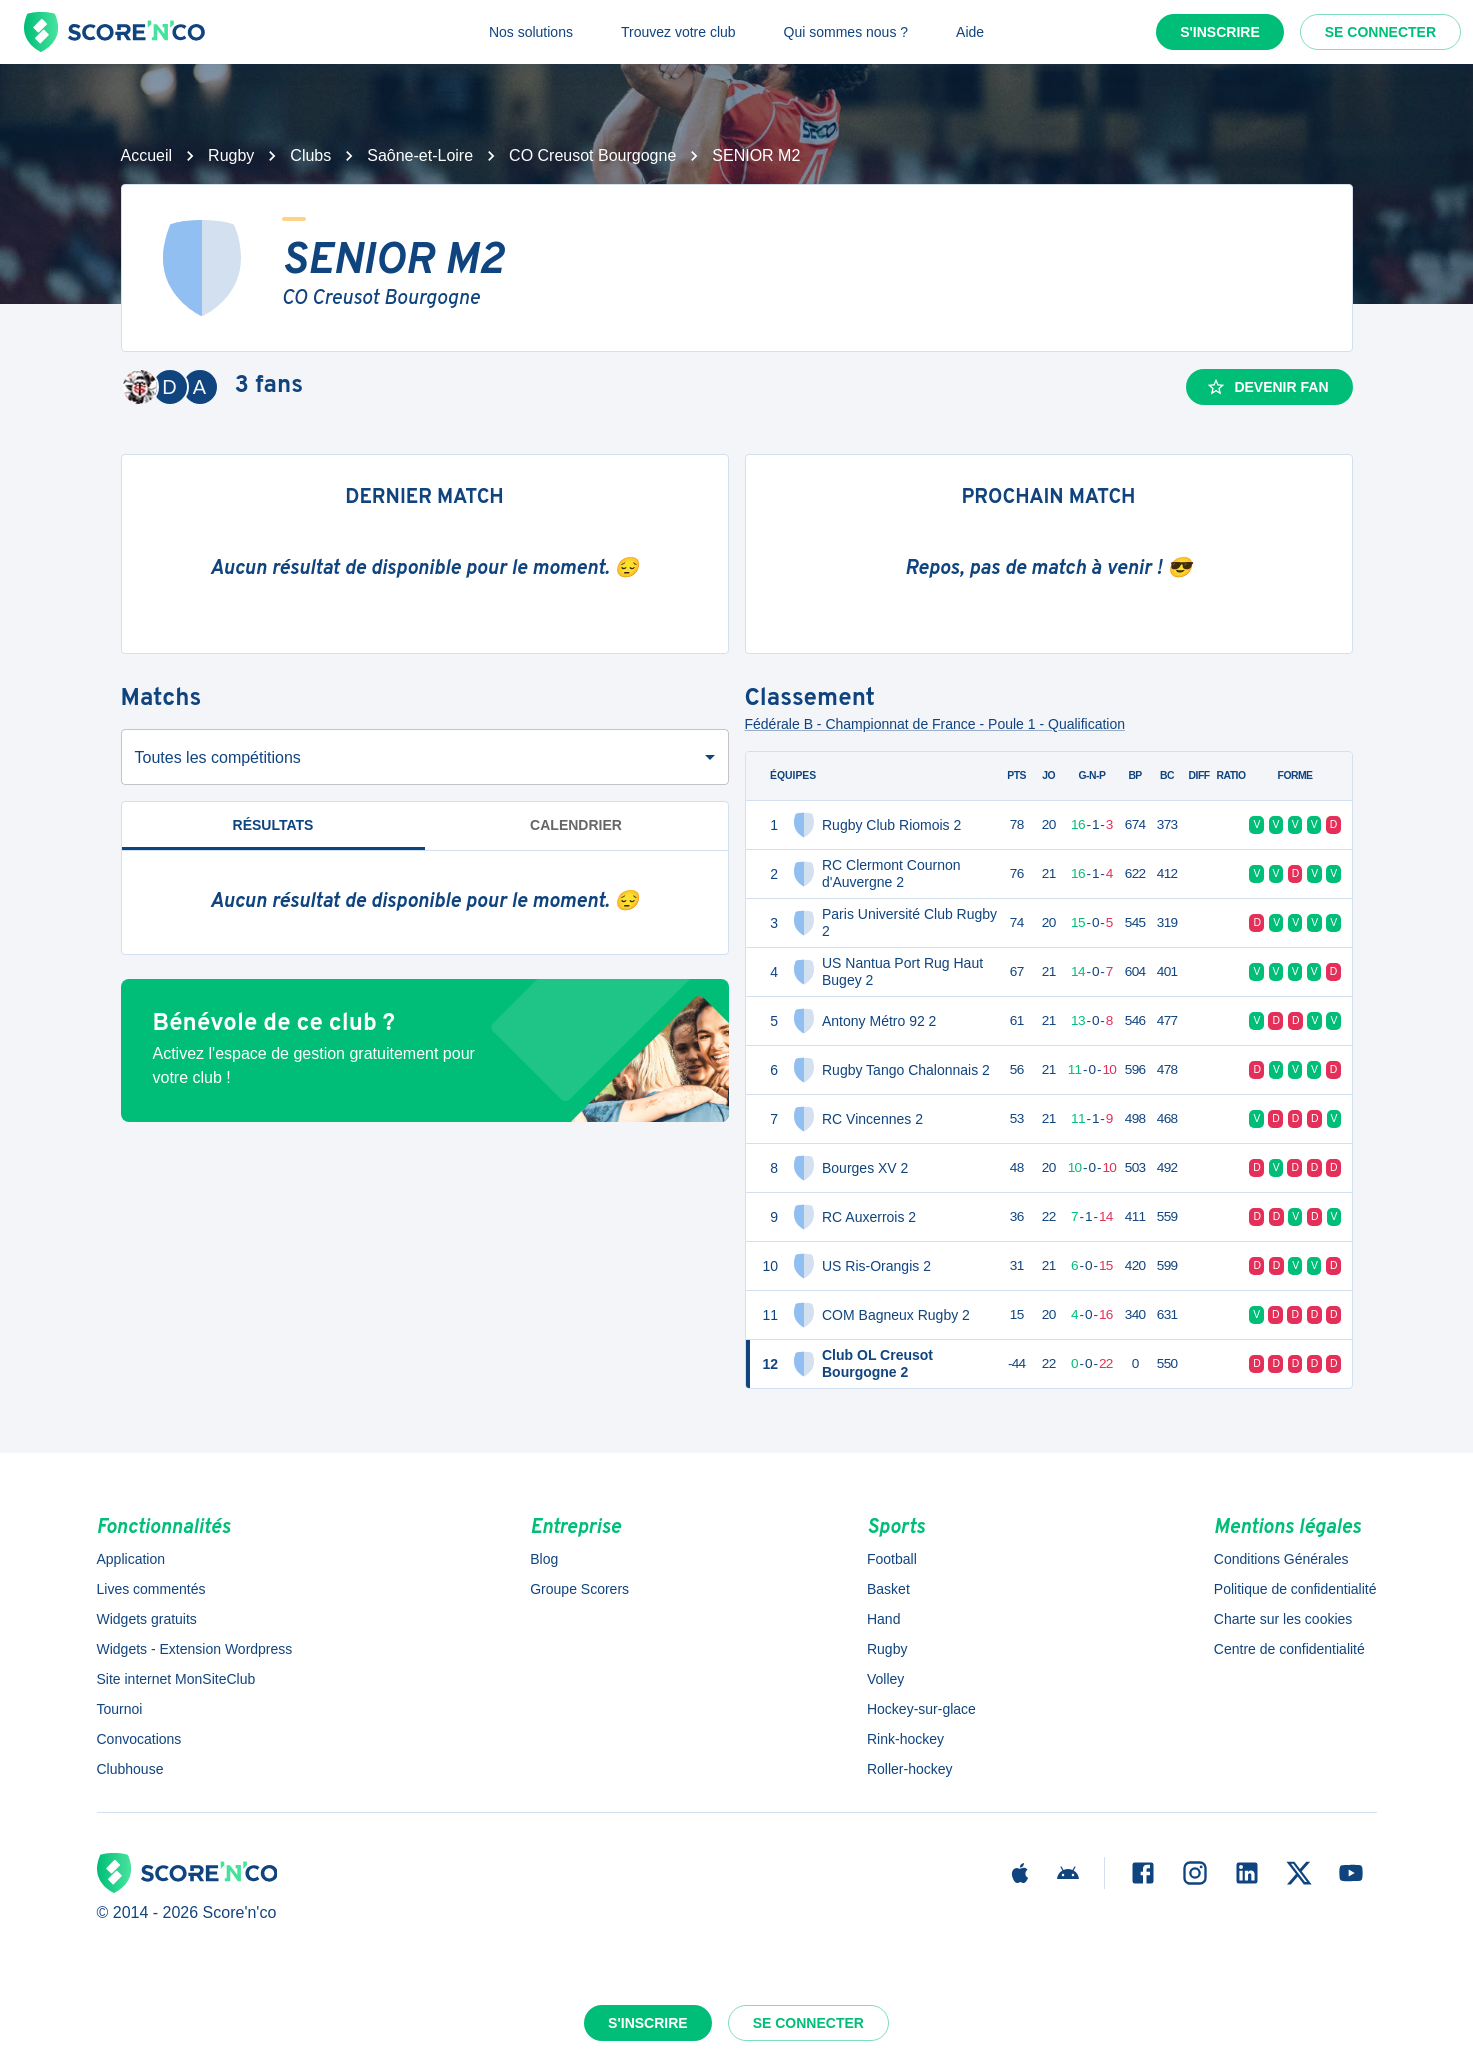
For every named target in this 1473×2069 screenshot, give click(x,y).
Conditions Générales (1281, 1559)
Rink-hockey (905, 1739)
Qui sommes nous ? (846, 32)
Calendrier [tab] (576, 825)
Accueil (147, 155)
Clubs (310, 155)
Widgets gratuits (147, 1619)
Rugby (231, 155)
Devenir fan (1267, 387)
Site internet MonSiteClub (176, 1679)
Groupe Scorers (579, 1589)
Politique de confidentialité (1295, 1589)
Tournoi (120, 1709)
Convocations (139, 1739)
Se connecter (1380, 32)
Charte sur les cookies (1283, 1619)
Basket (888, 1589)
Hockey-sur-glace (921, 1709)
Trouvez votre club (678, 32)
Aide (970, 32)
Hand (883, 1619)
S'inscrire (1220, 32)
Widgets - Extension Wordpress (195, 1649)
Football (892, 1559)
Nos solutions (531, 32)
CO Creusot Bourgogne (592, 155)
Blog (544, 1559)
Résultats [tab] (273, 833)
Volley (885, 1679)
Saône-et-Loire (420, 155)
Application (131, 1559)
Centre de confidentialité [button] (1289, 1649)
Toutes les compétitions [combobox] (218, 757)
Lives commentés (151, 1589)
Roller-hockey (910, 1769)
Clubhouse (130, 1769)
